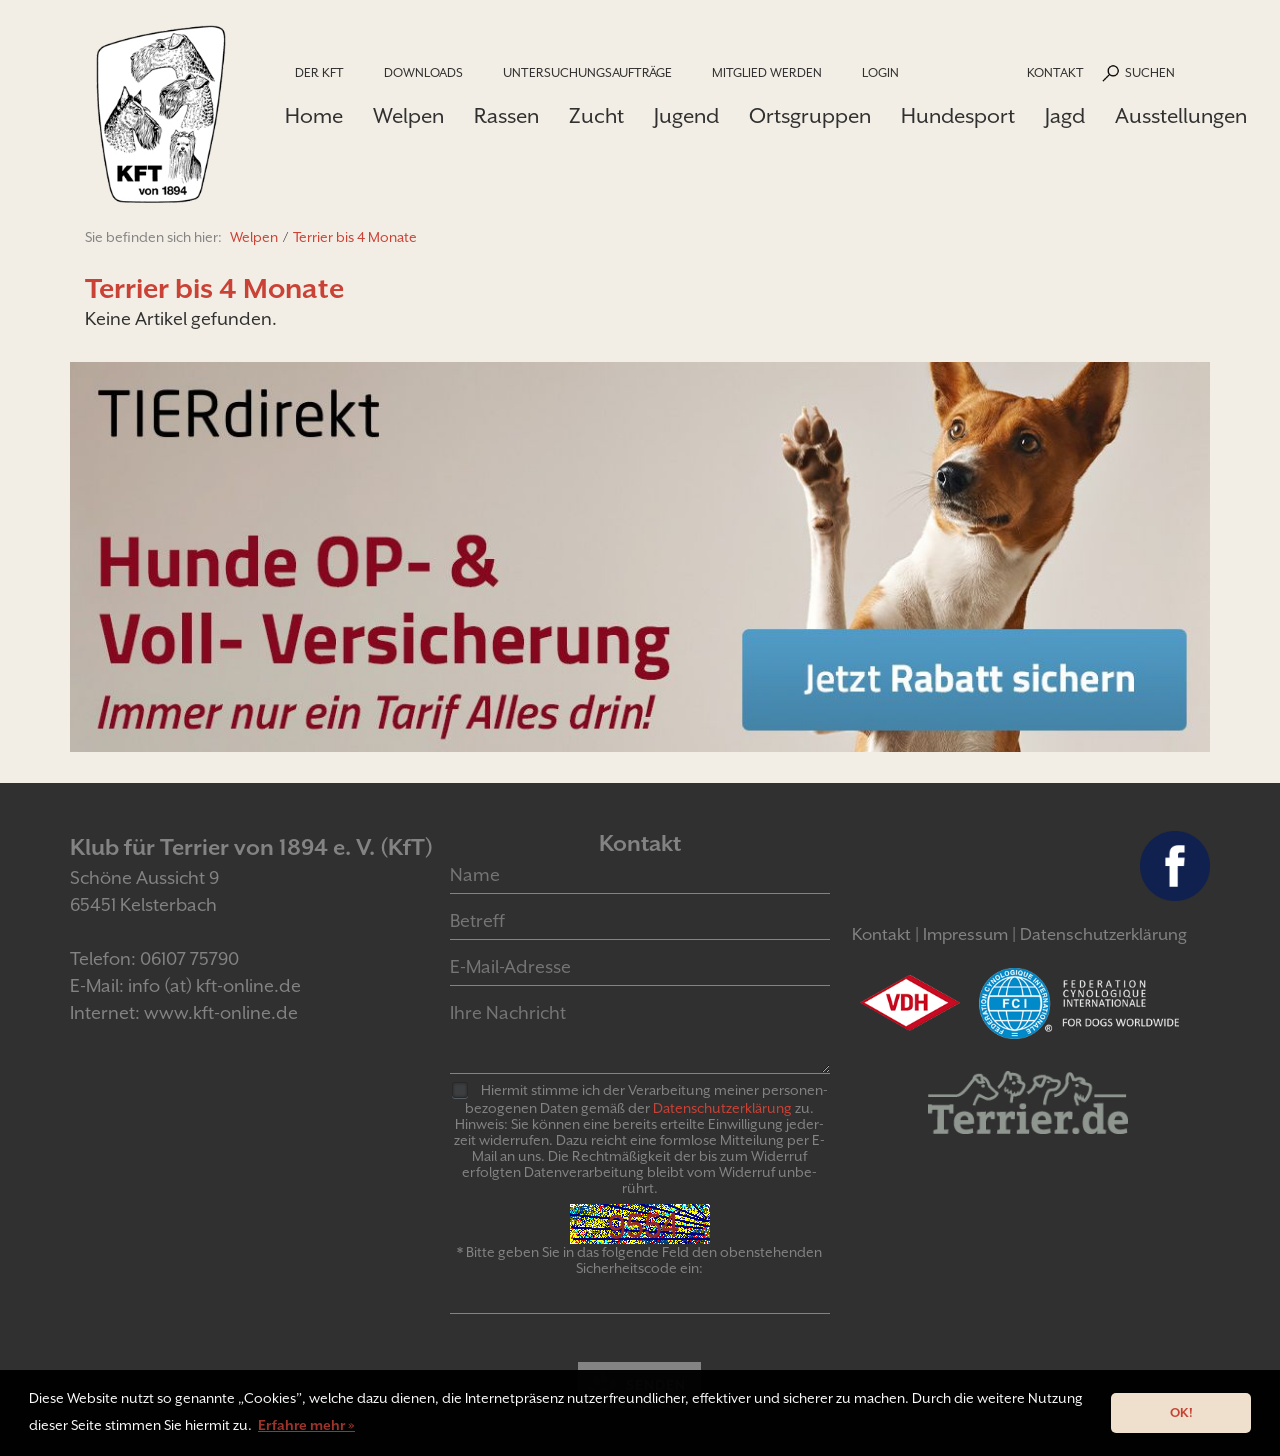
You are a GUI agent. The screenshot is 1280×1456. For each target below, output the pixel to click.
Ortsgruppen (810, 116)
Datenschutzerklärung (1103, 934)
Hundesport (958, 116)
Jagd (1065, 116)
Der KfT (319, 72)
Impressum (965, 934)
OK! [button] (1181, 1412)
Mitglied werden (767, 72)
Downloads (423, 72)
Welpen (408, 116)
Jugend (686, 116)
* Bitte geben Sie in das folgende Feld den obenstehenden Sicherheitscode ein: (639, 1260)
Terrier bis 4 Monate (355, 237)
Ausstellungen (1181, 116)
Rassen (506, 116)
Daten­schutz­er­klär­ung (722, 1108)
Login (880, 72)
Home (314, 116)
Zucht (596, 116)
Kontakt (1055, 72)
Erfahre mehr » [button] (306, 1425)
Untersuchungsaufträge (587, 72)
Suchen (1150, 72)
